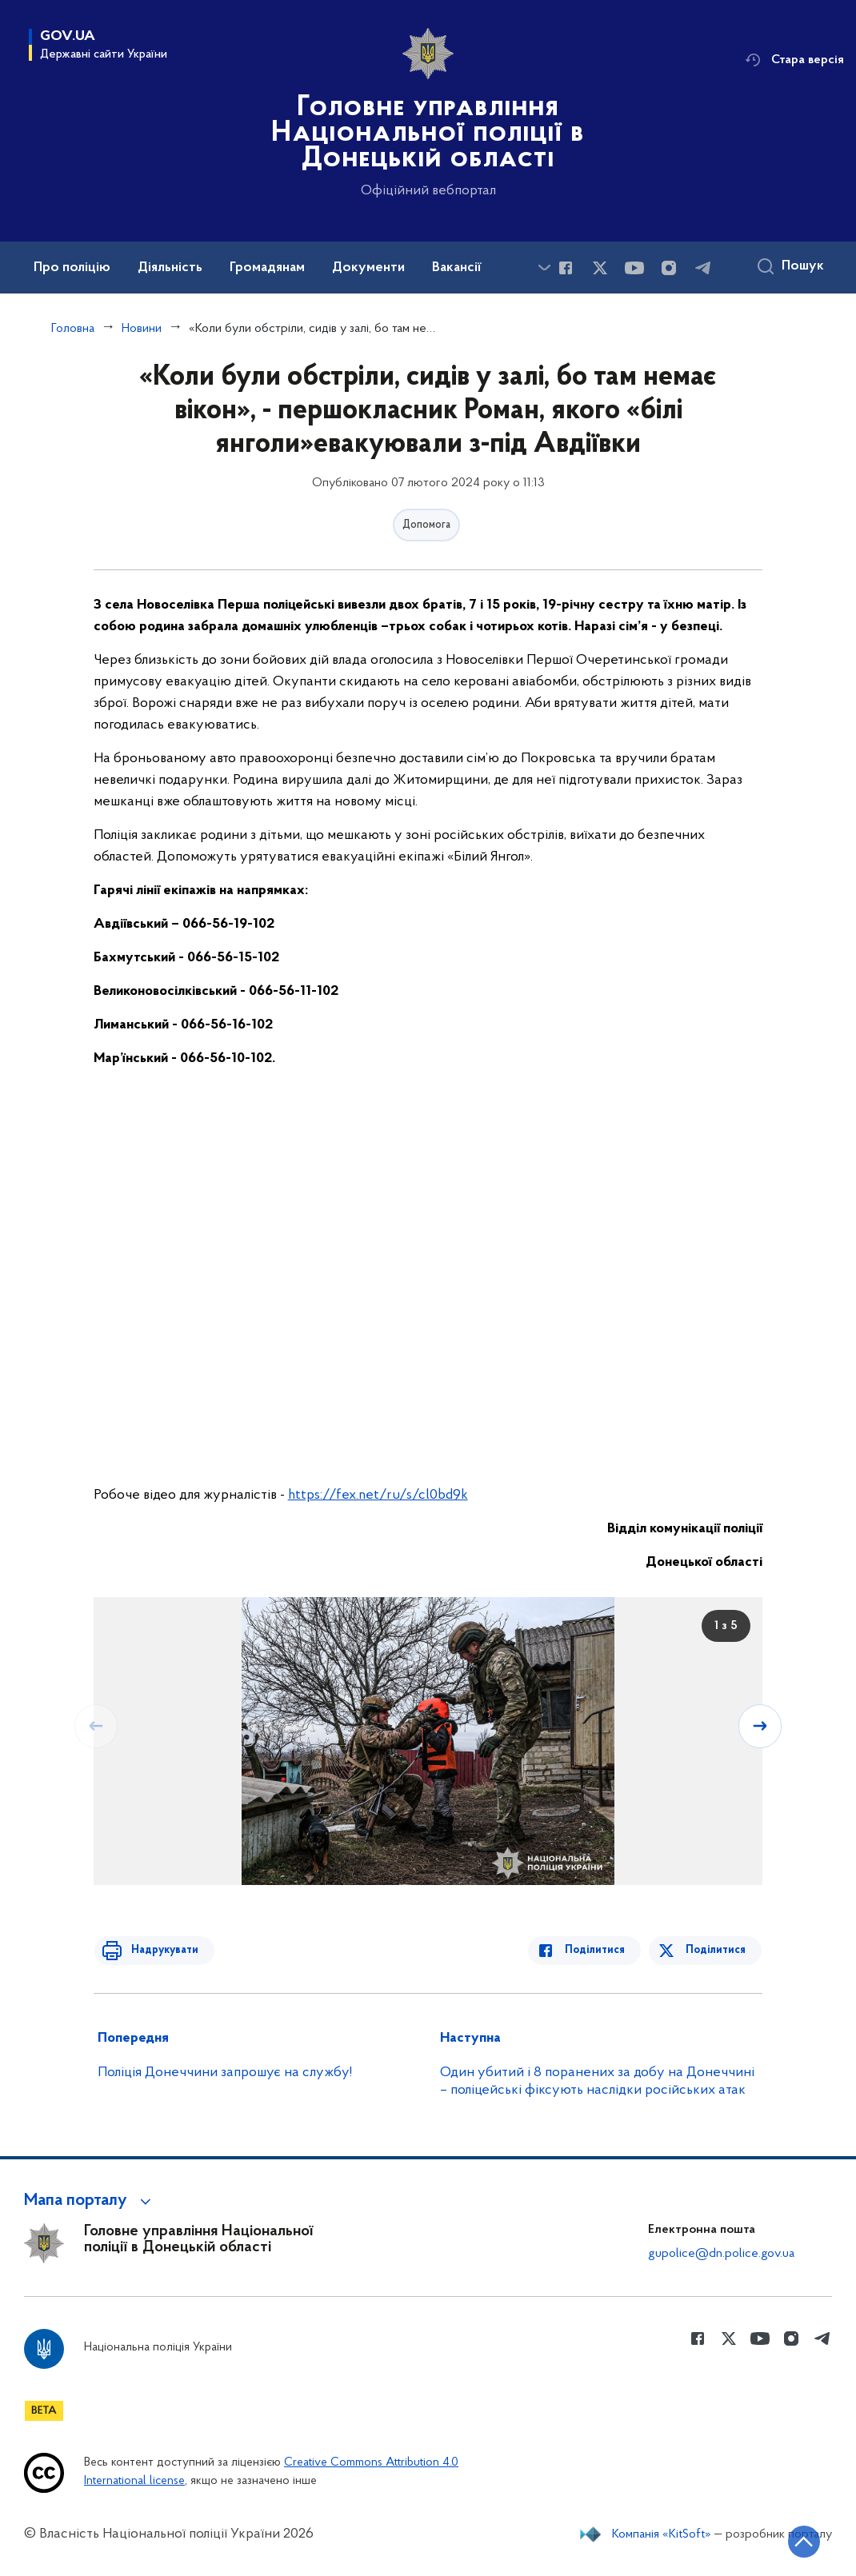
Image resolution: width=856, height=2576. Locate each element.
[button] (90, 2201)
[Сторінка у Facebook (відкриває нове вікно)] (565, 268)
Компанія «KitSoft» (661, 2534)
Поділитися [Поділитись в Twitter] (716, 1950)
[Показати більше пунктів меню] (544, 268)
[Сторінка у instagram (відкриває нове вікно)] (668, 268)
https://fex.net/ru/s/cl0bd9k (378, 1495)
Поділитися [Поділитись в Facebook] (600, 1950)
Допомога (426, 525)
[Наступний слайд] (760, 1725)
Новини (142, 328)
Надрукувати (159, 1950)
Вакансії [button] (457, 268)
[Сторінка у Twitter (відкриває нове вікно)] (600, 268)
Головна (72, 328)
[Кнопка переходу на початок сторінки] (796, 2540)
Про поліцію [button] (72, 268)
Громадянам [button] (267, 268)
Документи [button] (368, 268)
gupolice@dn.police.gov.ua (721, 2253)
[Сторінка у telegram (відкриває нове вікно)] (703, 268)
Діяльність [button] (170, 268)
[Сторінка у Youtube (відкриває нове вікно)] (634, 268)
